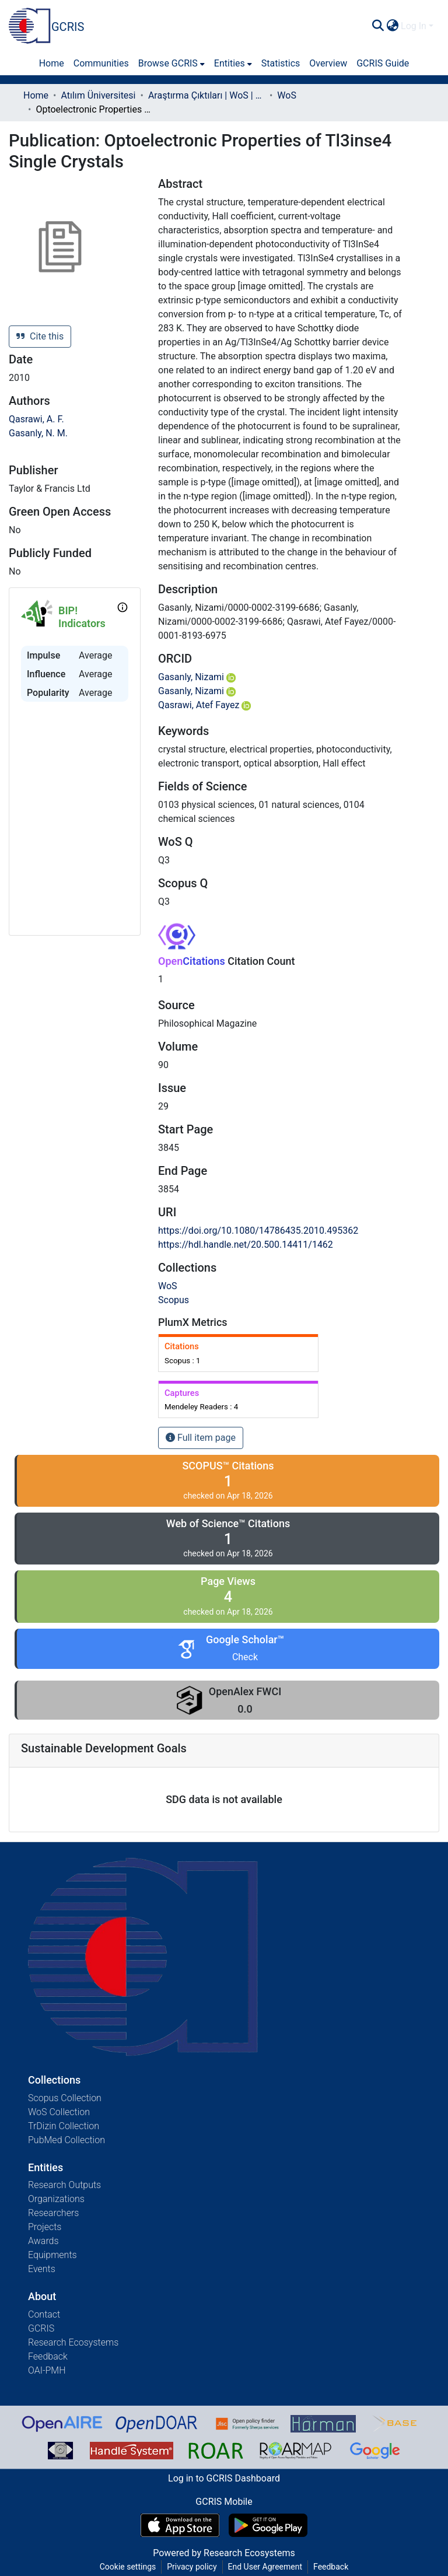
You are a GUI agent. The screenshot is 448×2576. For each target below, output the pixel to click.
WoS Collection (59, 2112)
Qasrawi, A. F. (36, 419)
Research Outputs (64, 2184)
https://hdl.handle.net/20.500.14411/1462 (245, 1244)
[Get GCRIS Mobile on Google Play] (268, 2525)
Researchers (53, 2212)
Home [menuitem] (51, 63)
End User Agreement (265, 2566)
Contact (44, 2314)
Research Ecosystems (73, 2342)
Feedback (48, 2356)
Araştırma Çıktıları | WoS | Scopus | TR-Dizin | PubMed (206, 95)
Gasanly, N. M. (38, 433)
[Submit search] (377, 26)
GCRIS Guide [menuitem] (382, 63)
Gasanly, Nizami (197, 676)
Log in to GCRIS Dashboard (224, 2478)
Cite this (40, 336)
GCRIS (41, 2328)
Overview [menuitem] (328, 63)
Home (35, 95)
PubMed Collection (66, 2140)
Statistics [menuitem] (280, 63)
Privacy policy (191, 2566)
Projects (44, 2226)
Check (245, 1656)
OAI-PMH (47, 2370)
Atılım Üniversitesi (98, 95)
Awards (43, 2240)
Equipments (52, 2254)
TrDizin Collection (63, 2126)
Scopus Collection (65, 2098)
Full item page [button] (201, 1437)
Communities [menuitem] (101, 63)
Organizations (56, 2198)
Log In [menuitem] (413, 26)
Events (41, 2268)
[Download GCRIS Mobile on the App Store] (180, 2525)
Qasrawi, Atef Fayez (204, 704)
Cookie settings (128, 2566)
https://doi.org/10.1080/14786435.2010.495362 (258, 1230)
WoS (286, 95)
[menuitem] (392, 26)
